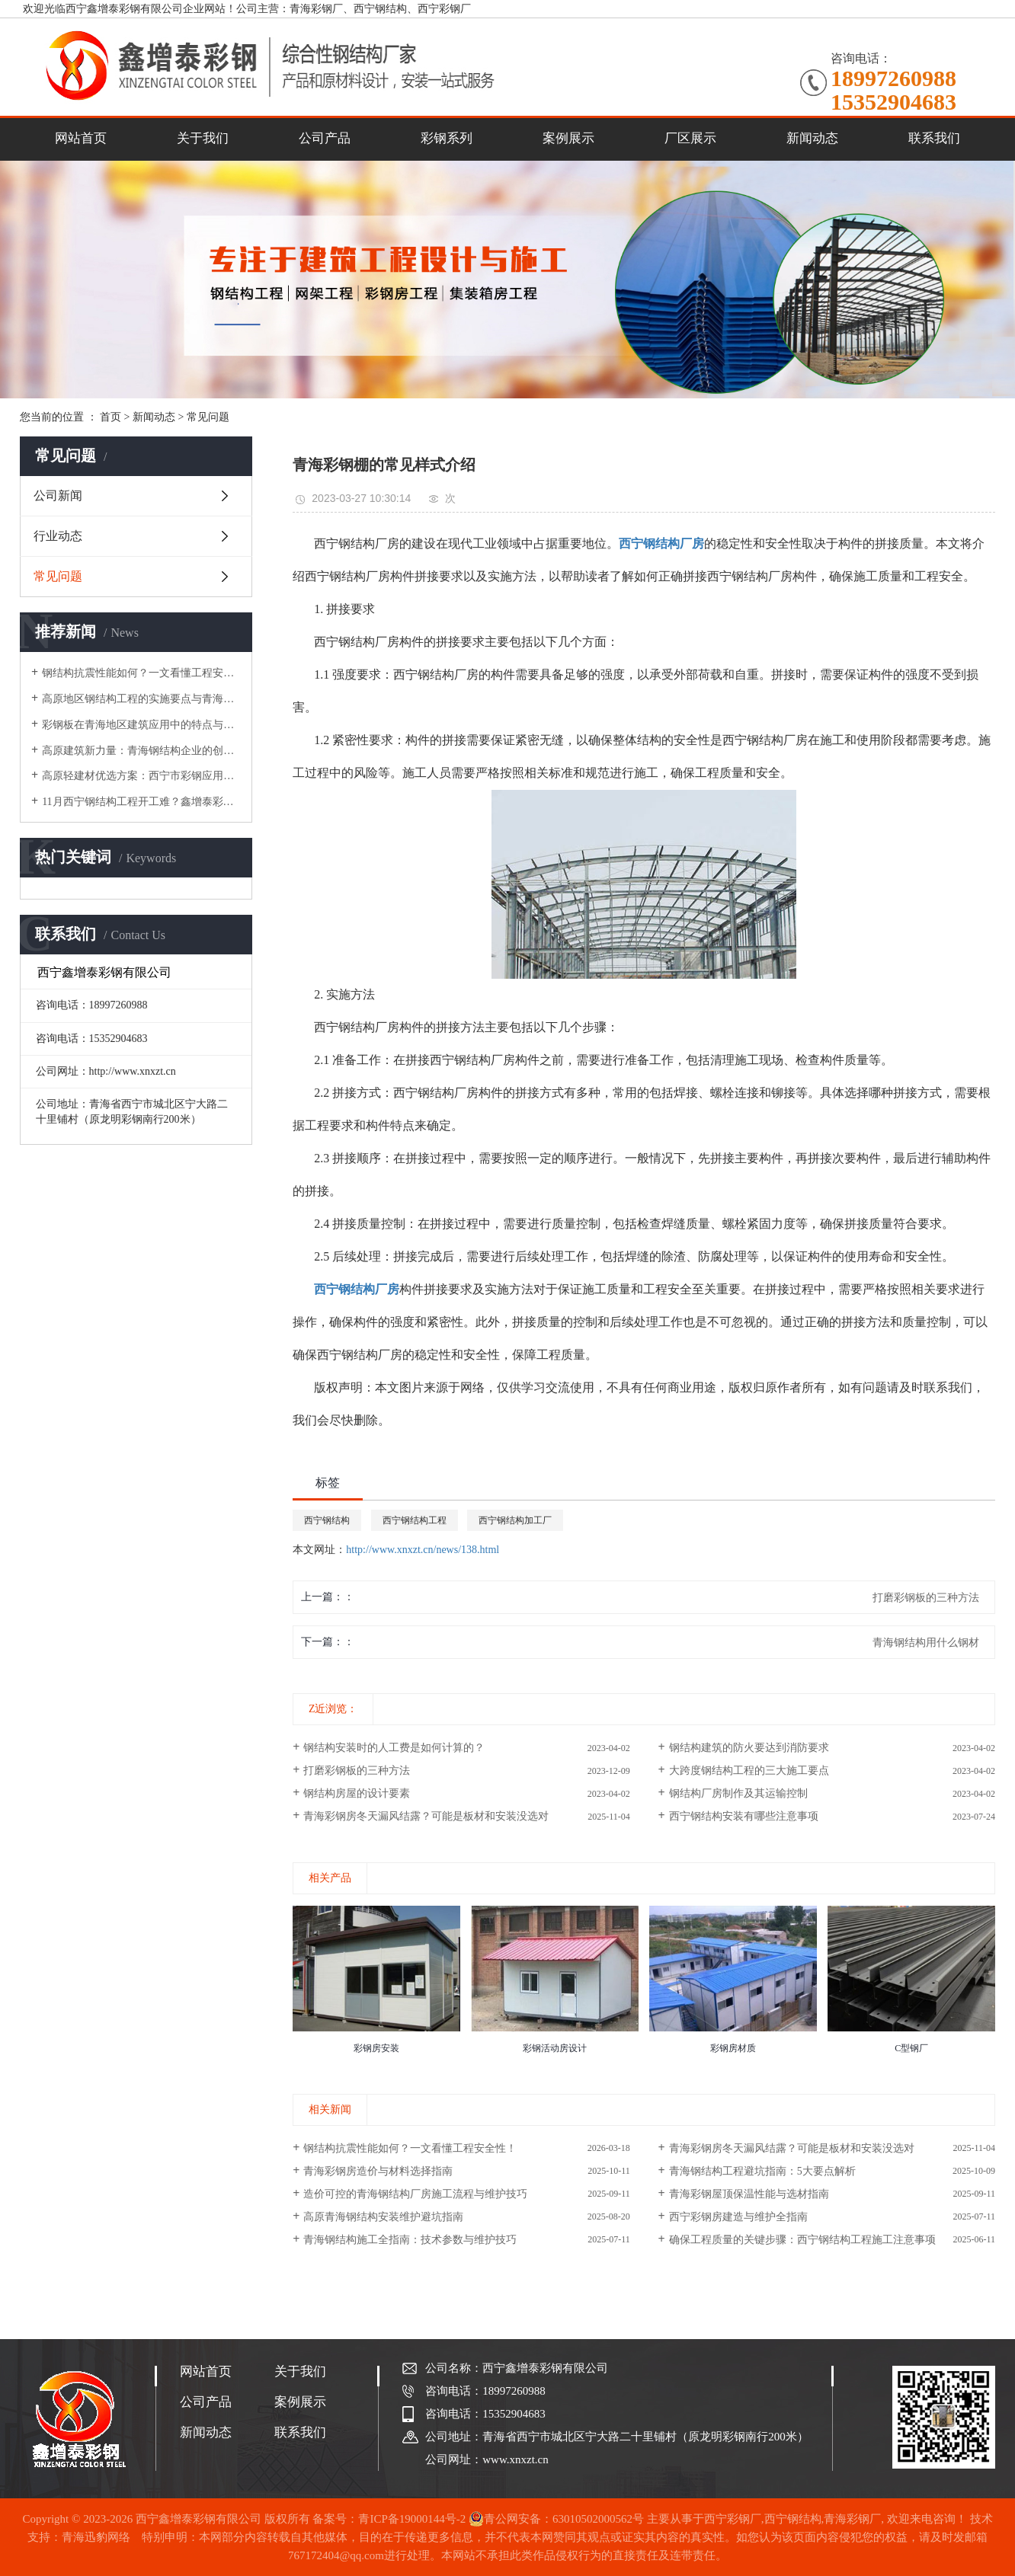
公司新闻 (58, 495)
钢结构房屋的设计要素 (356, 1793)
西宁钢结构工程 (415, 1520)
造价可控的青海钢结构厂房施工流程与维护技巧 (415, 2194)
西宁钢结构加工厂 (515, 1520)
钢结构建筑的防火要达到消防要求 (749, 1747)
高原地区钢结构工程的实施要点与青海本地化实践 (141, 699)
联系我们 (934, 138)
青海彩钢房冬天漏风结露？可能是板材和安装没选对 (426, 1816)
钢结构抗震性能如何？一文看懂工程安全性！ (141, 673)
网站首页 (81, 138)
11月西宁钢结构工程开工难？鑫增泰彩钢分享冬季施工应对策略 (141, 801)
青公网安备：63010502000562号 (556, 2518)
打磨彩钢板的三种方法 (356, 1770)
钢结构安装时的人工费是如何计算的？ (394, 1747)
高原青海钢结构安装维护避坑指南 (383, 2217)
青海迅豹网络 (96, 2537)
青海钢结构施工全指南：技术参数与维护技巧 (410, 2239)
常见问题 (208, 417)
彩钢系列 (446, 138)
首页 (110, 417)
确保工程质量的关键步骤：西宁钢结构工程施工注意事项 (802, 2239)
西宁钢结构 (327, 1520)
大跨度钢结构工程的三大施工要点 (749, 1770)
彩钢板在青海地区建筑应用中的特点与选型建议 (141, 724)
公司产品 (325, 138)
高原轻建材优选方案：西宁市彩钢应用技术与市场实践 (141, 775)
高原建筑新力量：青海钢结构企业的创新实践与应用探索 (141, 750)
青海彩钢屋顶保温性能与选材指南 (749, 2194)
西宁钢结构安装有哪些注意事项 (743, 1816)
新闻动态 (812, 138)
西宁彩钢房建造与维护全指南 (738, 2217)
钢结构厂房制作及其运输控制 (738, 1793)
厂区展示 (690, 138)
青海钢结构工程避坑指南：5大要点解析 (762, 2171)
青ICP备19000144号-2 (412, 2519)
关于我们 (203, 138)
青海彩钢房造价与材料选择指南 (378, 2171)
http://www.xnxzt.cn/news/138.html (422, 1549)
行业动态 (58, 535)
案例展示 (568, 138)
